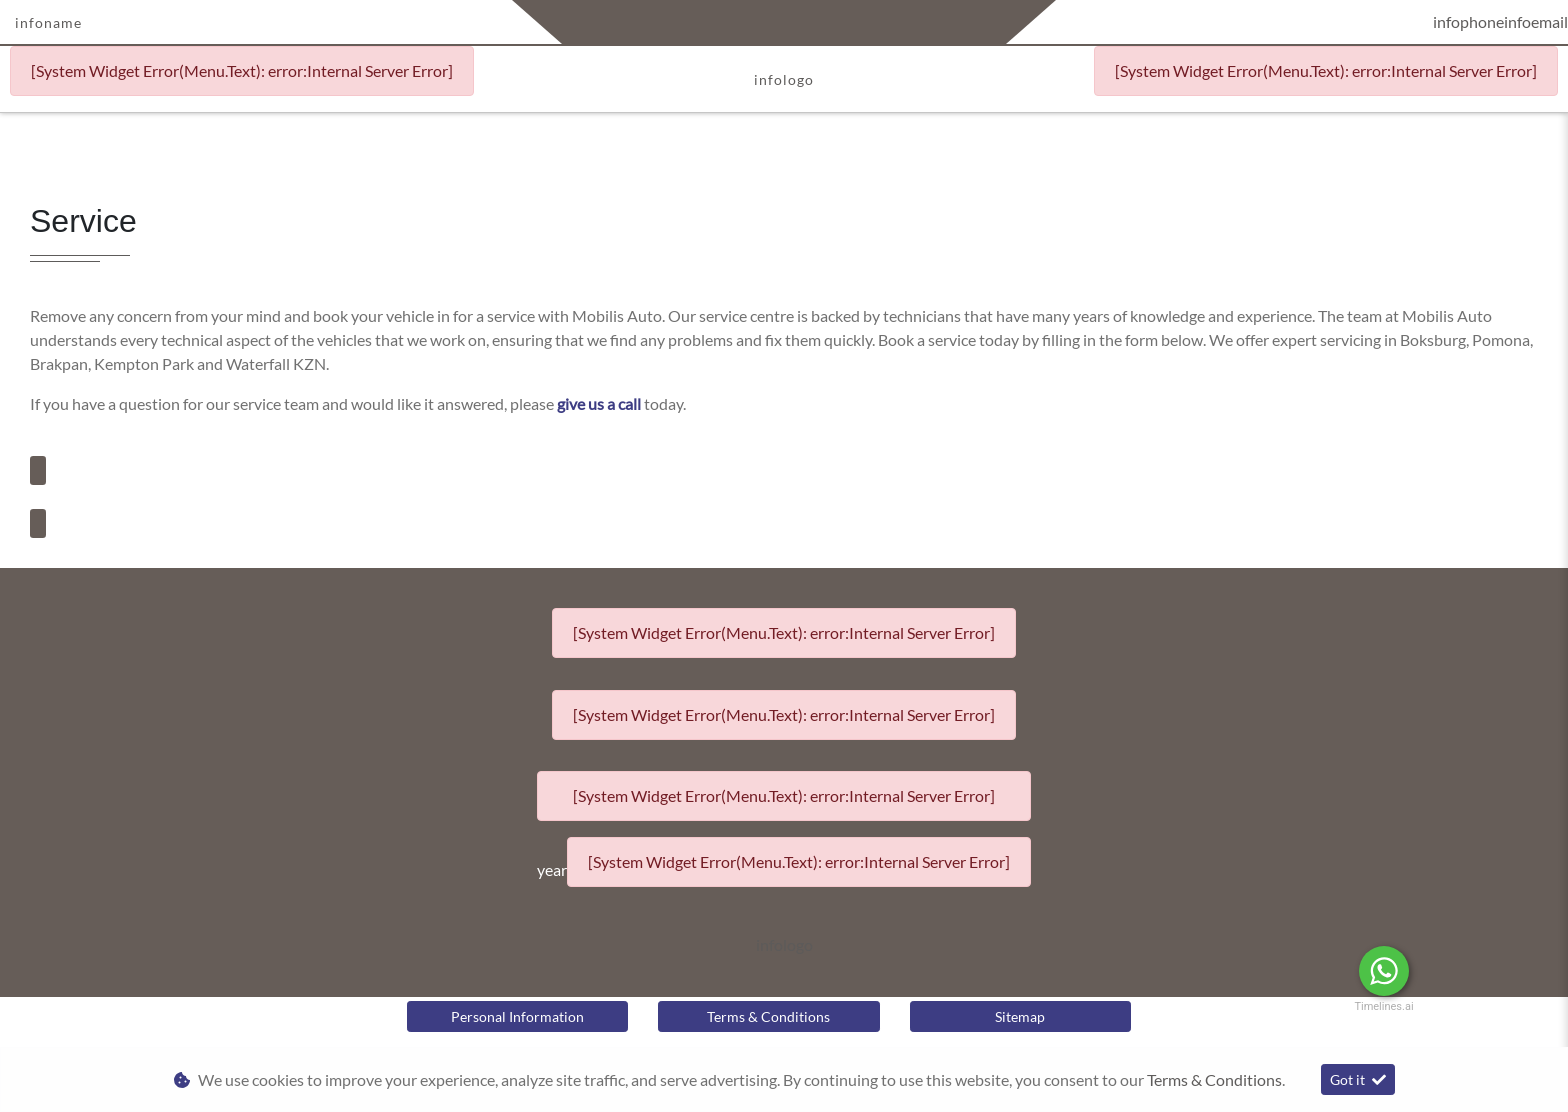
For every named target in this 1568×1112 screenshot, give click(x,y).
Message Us (1484, 971)
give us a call (600, 403)
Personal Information (517, 1016)
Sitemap (1020, 1016)
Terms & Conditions (768, 1016)
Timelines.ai (1383, 1006)
